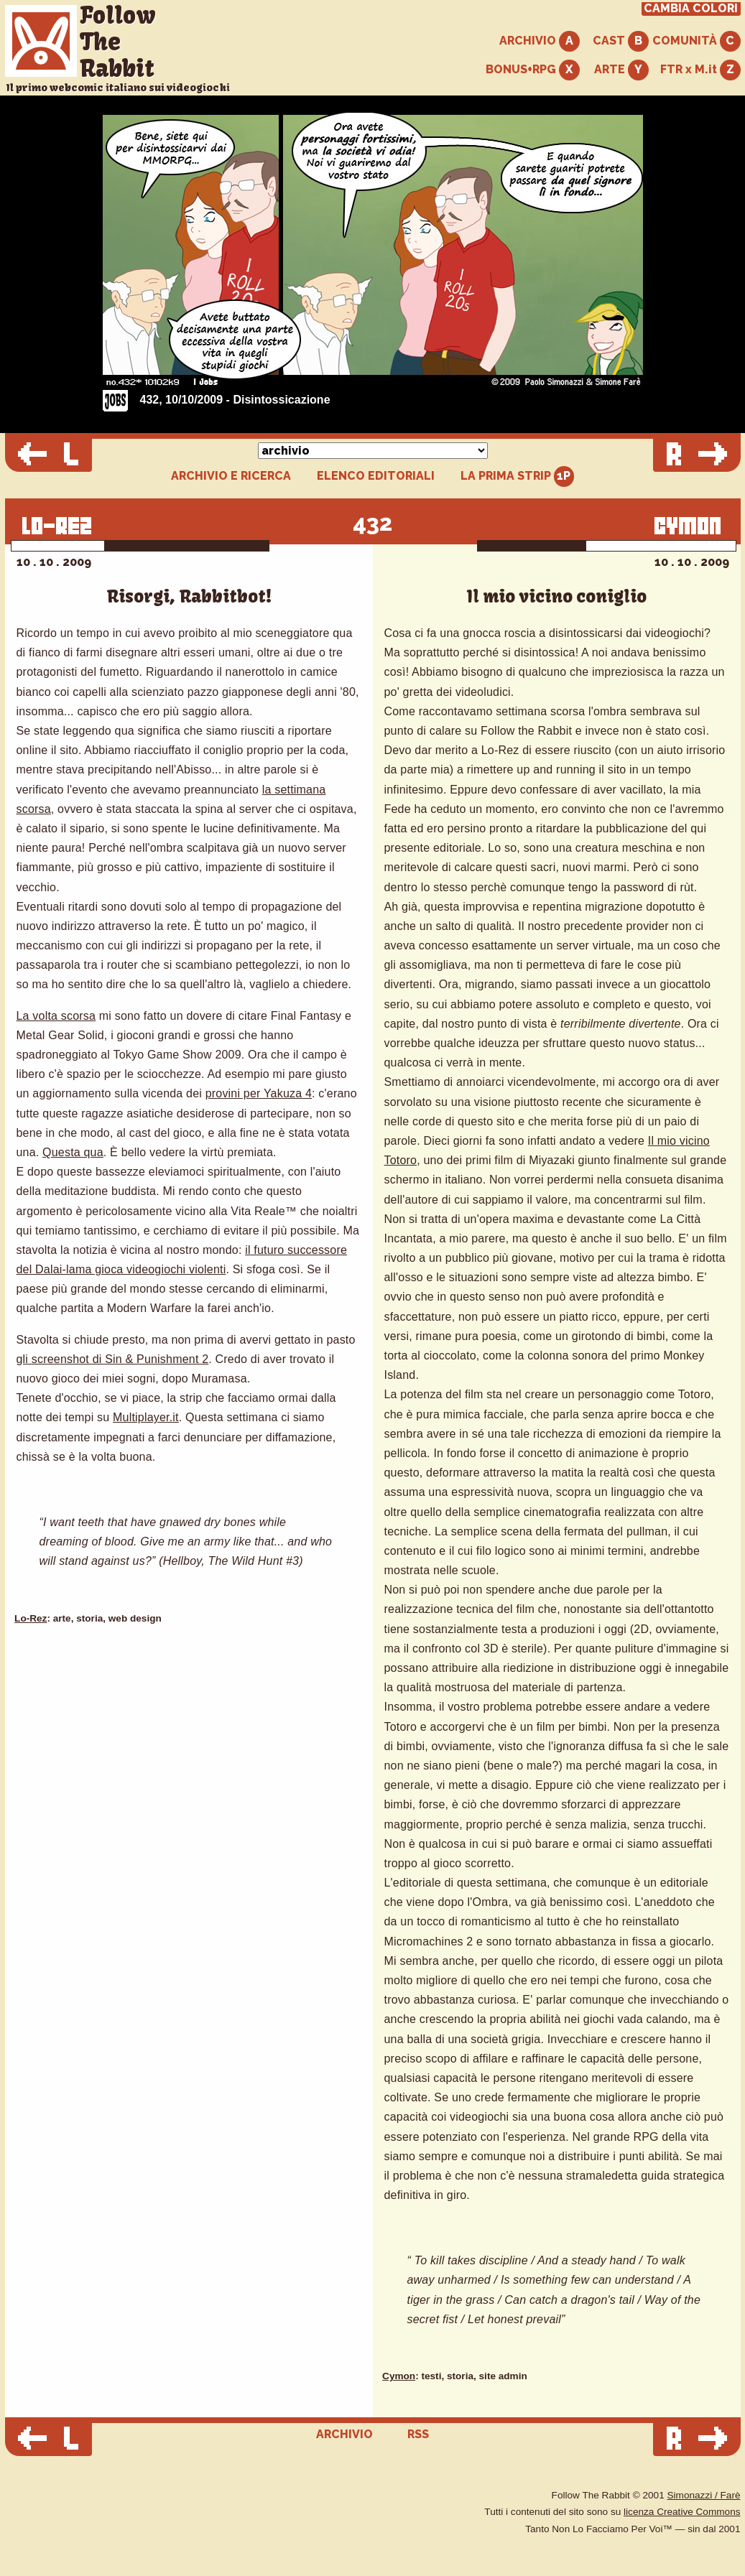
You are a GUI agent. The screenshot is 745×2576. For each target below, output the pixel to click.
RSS (418, 2434)
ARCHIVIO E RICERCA (231, 476)
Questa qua (72, 1152)
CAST (621, 41)
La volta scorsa (56, 1016)
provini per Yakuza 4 (258, 1093)
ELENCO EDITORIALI (376, 476)
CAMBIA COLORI (691, 8)
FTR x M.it (700, 70)
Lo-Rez (30, 1618)
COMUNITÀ (696, 41)
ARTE (621, 70)
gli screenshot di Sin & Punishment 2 (113, 1359)
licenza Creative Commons (682, 2511)
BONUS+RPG (533, 70)
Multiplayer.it (146, 1417)
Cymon (398, 2376)
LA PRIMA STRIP (518, 476)
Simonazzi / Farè (704, 2495)
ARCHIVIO (539, 41)
